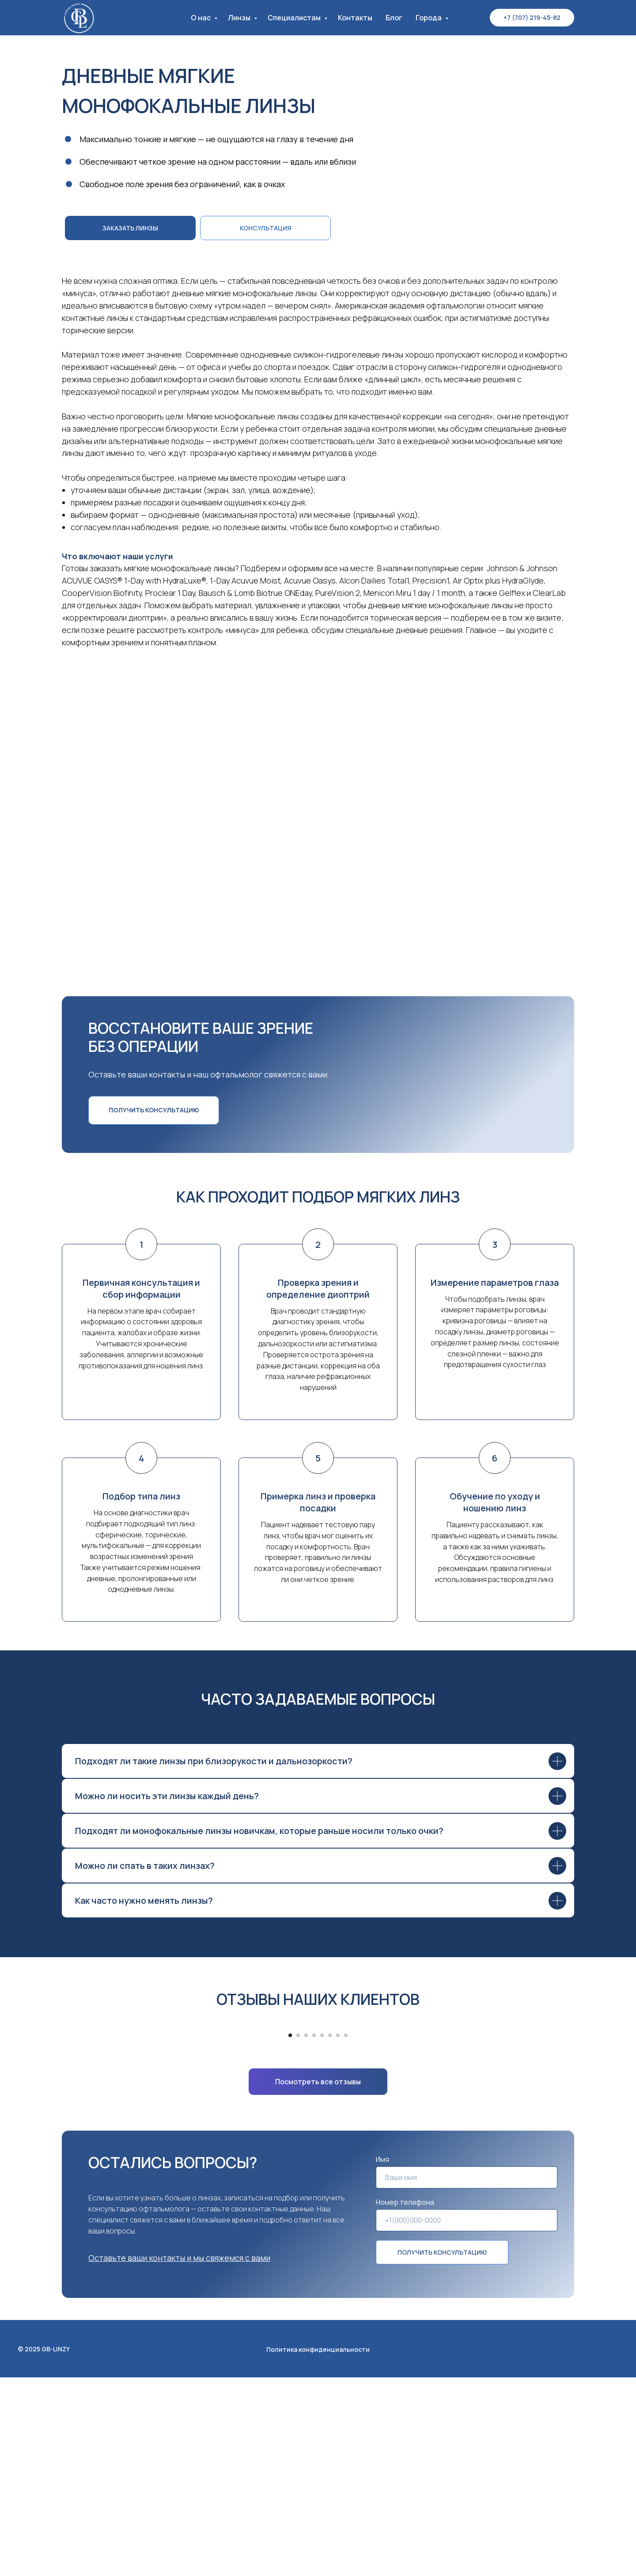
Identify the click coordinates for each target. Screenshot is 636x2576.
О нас (201, 18)
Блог (394, 18)
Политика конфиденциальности (318, 2547)
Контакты (355, 18)
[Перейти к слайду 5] (322, 2234)
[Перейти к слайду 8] (346, 2234)
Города (429, 18)
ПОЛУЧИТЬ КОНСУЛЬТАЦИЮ (442, 2451)
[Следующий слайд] (508, 2121)
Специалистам (295, 18)
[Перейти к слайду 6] (330, 2234)
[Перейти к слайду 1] (290, 2234)
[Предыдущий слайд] (128, 2121)
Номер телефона (405, 2401)
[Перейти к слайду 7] (338, 2234)
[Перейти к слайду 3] (306, 2234)
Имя (382, 2358)
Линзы (240, 18)
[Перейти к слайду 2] (298, 2234)
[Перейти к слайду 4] (314, 2234)
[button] (265, 228)
